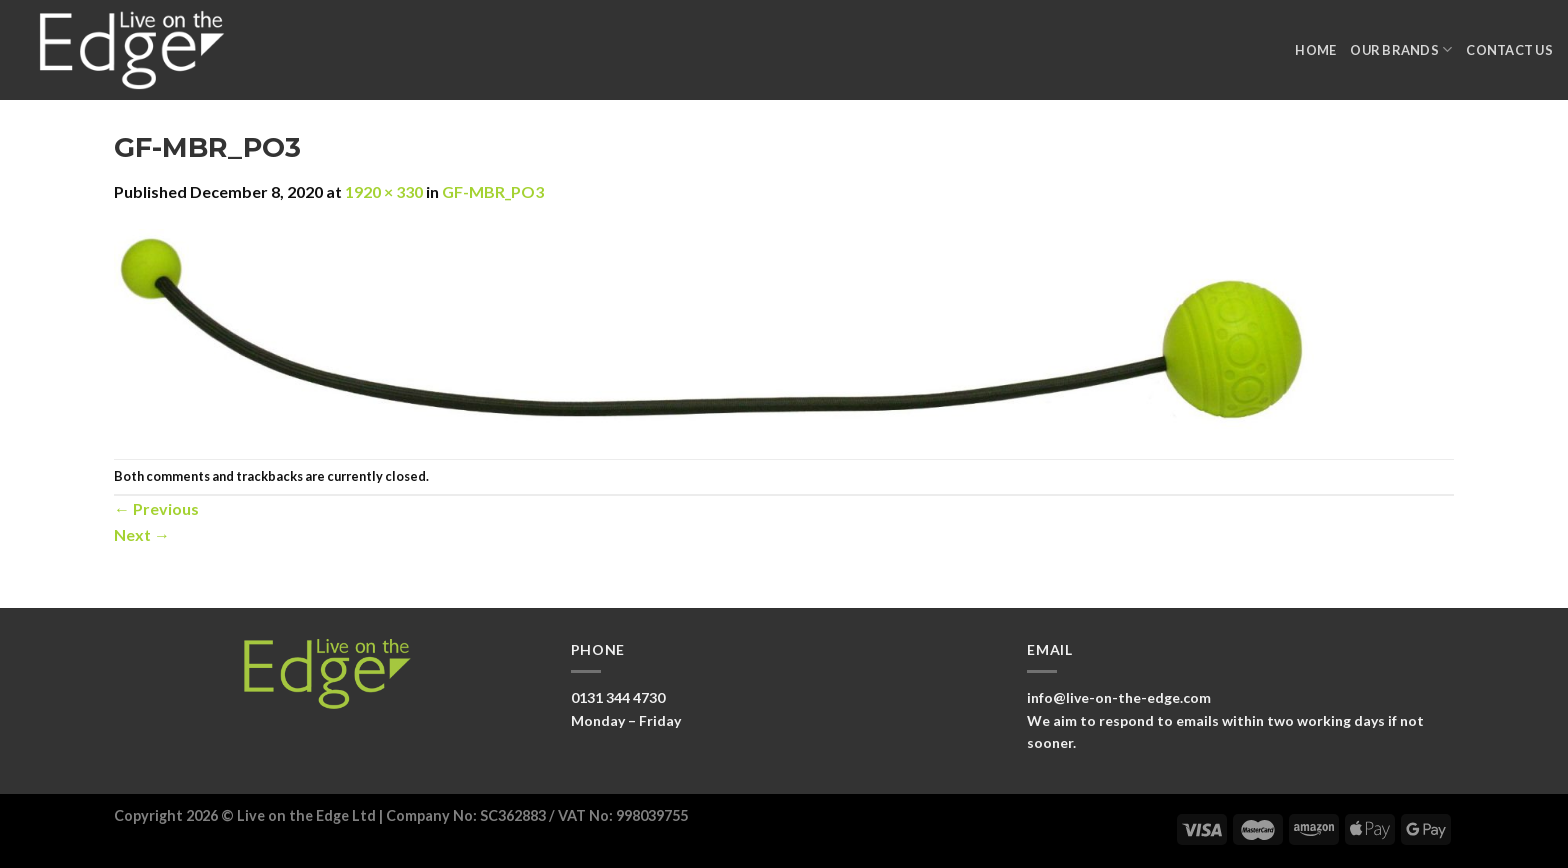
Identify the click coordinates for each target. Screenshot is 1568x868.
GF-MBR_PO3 (493, 191)
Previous (156, 508)
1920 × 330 (384, 191)
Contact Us (1509, 50)
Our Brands (1401, 49)
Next (142, 534)
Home (1315, 50)
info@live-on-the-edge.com (1119, 697)
